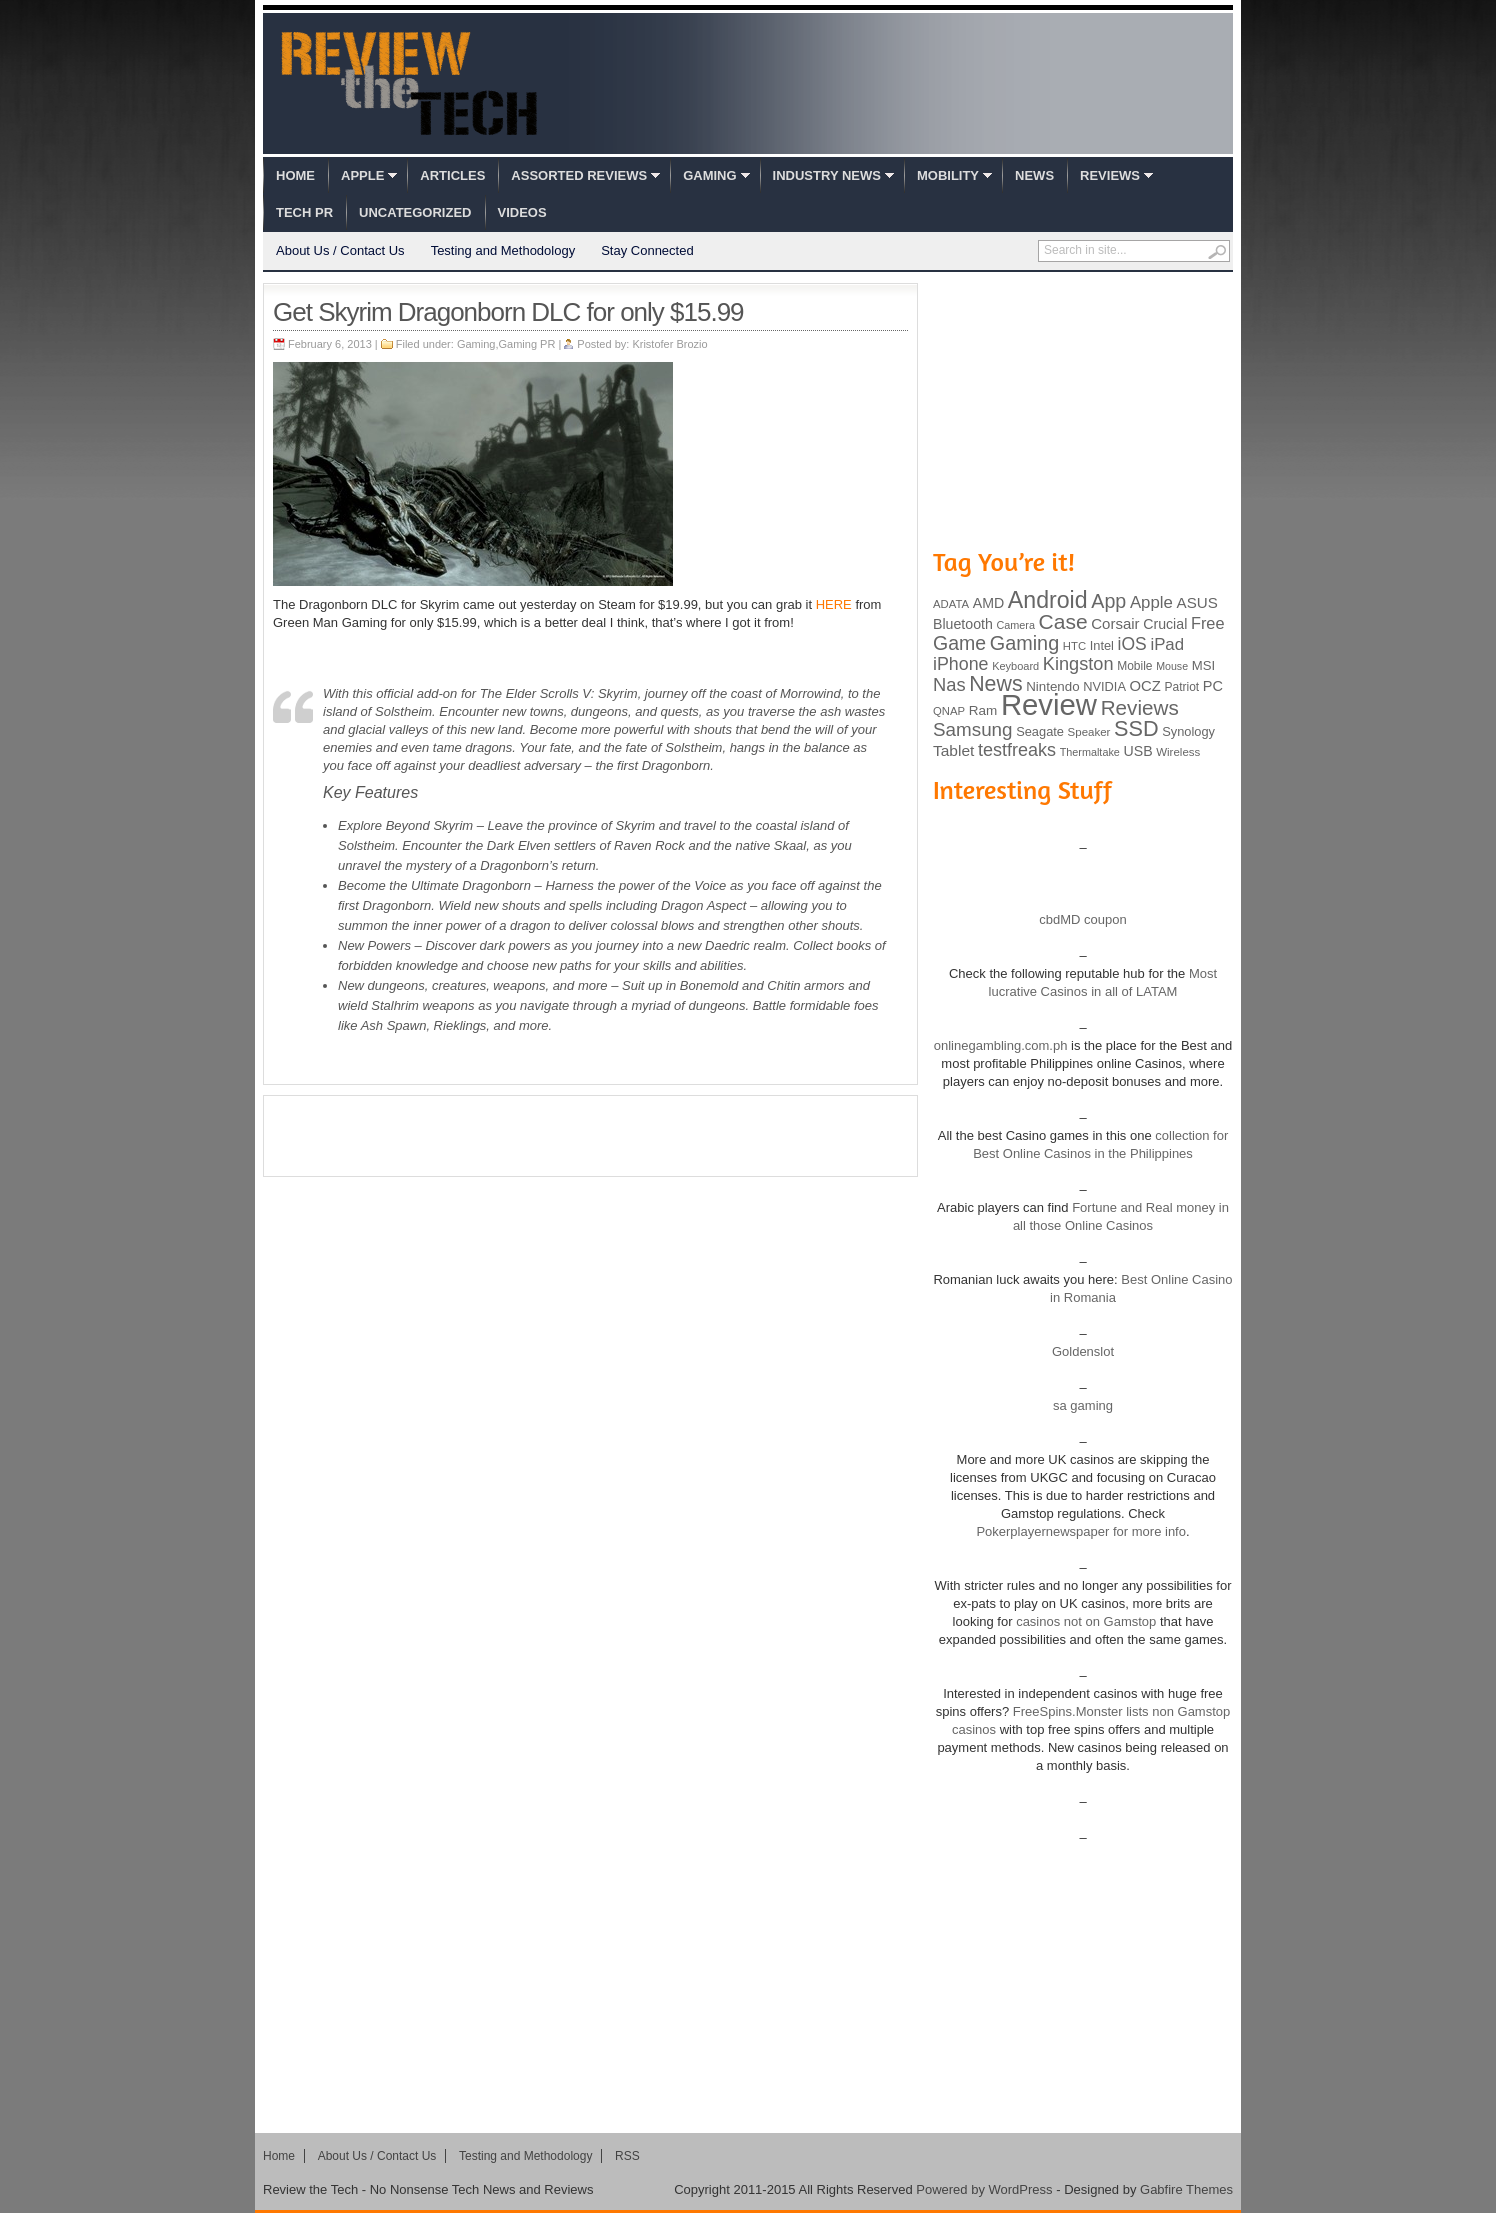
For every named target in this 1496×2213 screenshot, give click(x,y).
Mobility (948, 175)
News (1034, 175)
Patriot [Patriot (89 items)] (1182, 687)
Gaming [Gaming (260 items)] (1024, 643)
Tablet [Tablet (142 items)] (953, 750)
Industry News (827, 175)
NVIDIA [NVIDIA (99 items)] (1104, 686)
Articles (452, 175)
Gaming (709, 175)
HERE (834, 604)
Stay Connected (647, 250)
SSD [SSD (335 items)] (1136, 728)
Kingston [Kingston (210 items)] (1078, 664)
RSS (627, 2156)
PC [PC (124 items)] (1213, 686)
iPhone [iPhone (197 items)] (961, 664)
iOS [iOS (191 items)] (1132, 644)
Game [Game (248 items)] (959, 643)
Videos (522, 212)
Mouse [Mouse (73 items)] (1172, 666)
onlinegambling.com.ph (1001, 1045)
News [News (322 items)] (995, 684)
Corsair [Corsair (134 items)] (1115, 623)
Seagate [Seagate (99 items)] (1040, 731)
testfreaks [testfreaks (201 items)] (1017, 750)
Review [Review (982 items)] (1049, 704)
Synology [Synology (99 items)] (1188, 731)
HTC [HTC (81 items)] (1074, 646)
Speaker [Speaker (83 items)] (1089, 732)
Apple (362, 175)
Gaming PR (527, 344)
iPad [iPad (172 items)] (1167, 644)
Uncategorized (415, 212)
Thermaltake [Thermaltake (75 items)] (1090, 752)
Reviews (1110, 175)
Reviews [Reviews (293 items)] (1140, 707)
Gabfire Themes (1186, 2189)
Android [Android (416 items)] (1048, 600)
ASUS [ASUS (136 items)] (1197, 602)
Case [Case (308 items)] (1063, 621)
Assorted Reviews (579, 175)
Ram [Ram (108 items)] (983, 710)
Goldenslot (1083, 1351)
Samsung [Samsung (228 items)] (973, 729)
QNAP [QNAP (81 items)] (949, 711)
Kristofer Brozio (669, 344)
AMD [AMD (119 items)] (988, 603)
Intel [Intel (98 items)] (1102, 645)
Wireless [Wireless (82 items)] (1178, 752)
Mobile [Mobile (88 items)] (1134, 666)
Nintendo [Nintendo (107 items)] (1052, 686)
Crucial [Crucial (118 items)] (1165, 624)
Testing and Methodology (503, 250)
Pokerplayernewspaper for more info (1081, 1531)
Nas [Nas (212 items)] (949, 684)
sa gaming (1083, 1405)
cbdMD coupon (1082, 919)
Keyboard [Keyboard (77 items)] (1015, 666)
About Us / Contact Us (340, 250)
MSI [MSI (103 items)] (1203, 665)
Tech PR (304, 212)
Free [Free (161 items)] (1208, 623)
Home (295, 175)
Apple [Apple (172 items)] (1151, 602)
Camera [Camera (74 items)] (1015, 625)
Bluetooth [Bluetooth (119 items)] (963, 624)
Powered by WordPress (984, 2189)
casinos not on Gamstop (1085, 1621)
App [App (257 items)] (1108, 601)
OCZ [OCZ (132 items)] (1145, 686)
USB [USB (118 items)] (1137, 751)
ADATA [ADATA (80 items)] (951, 604)
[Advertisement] (591, 1136)
